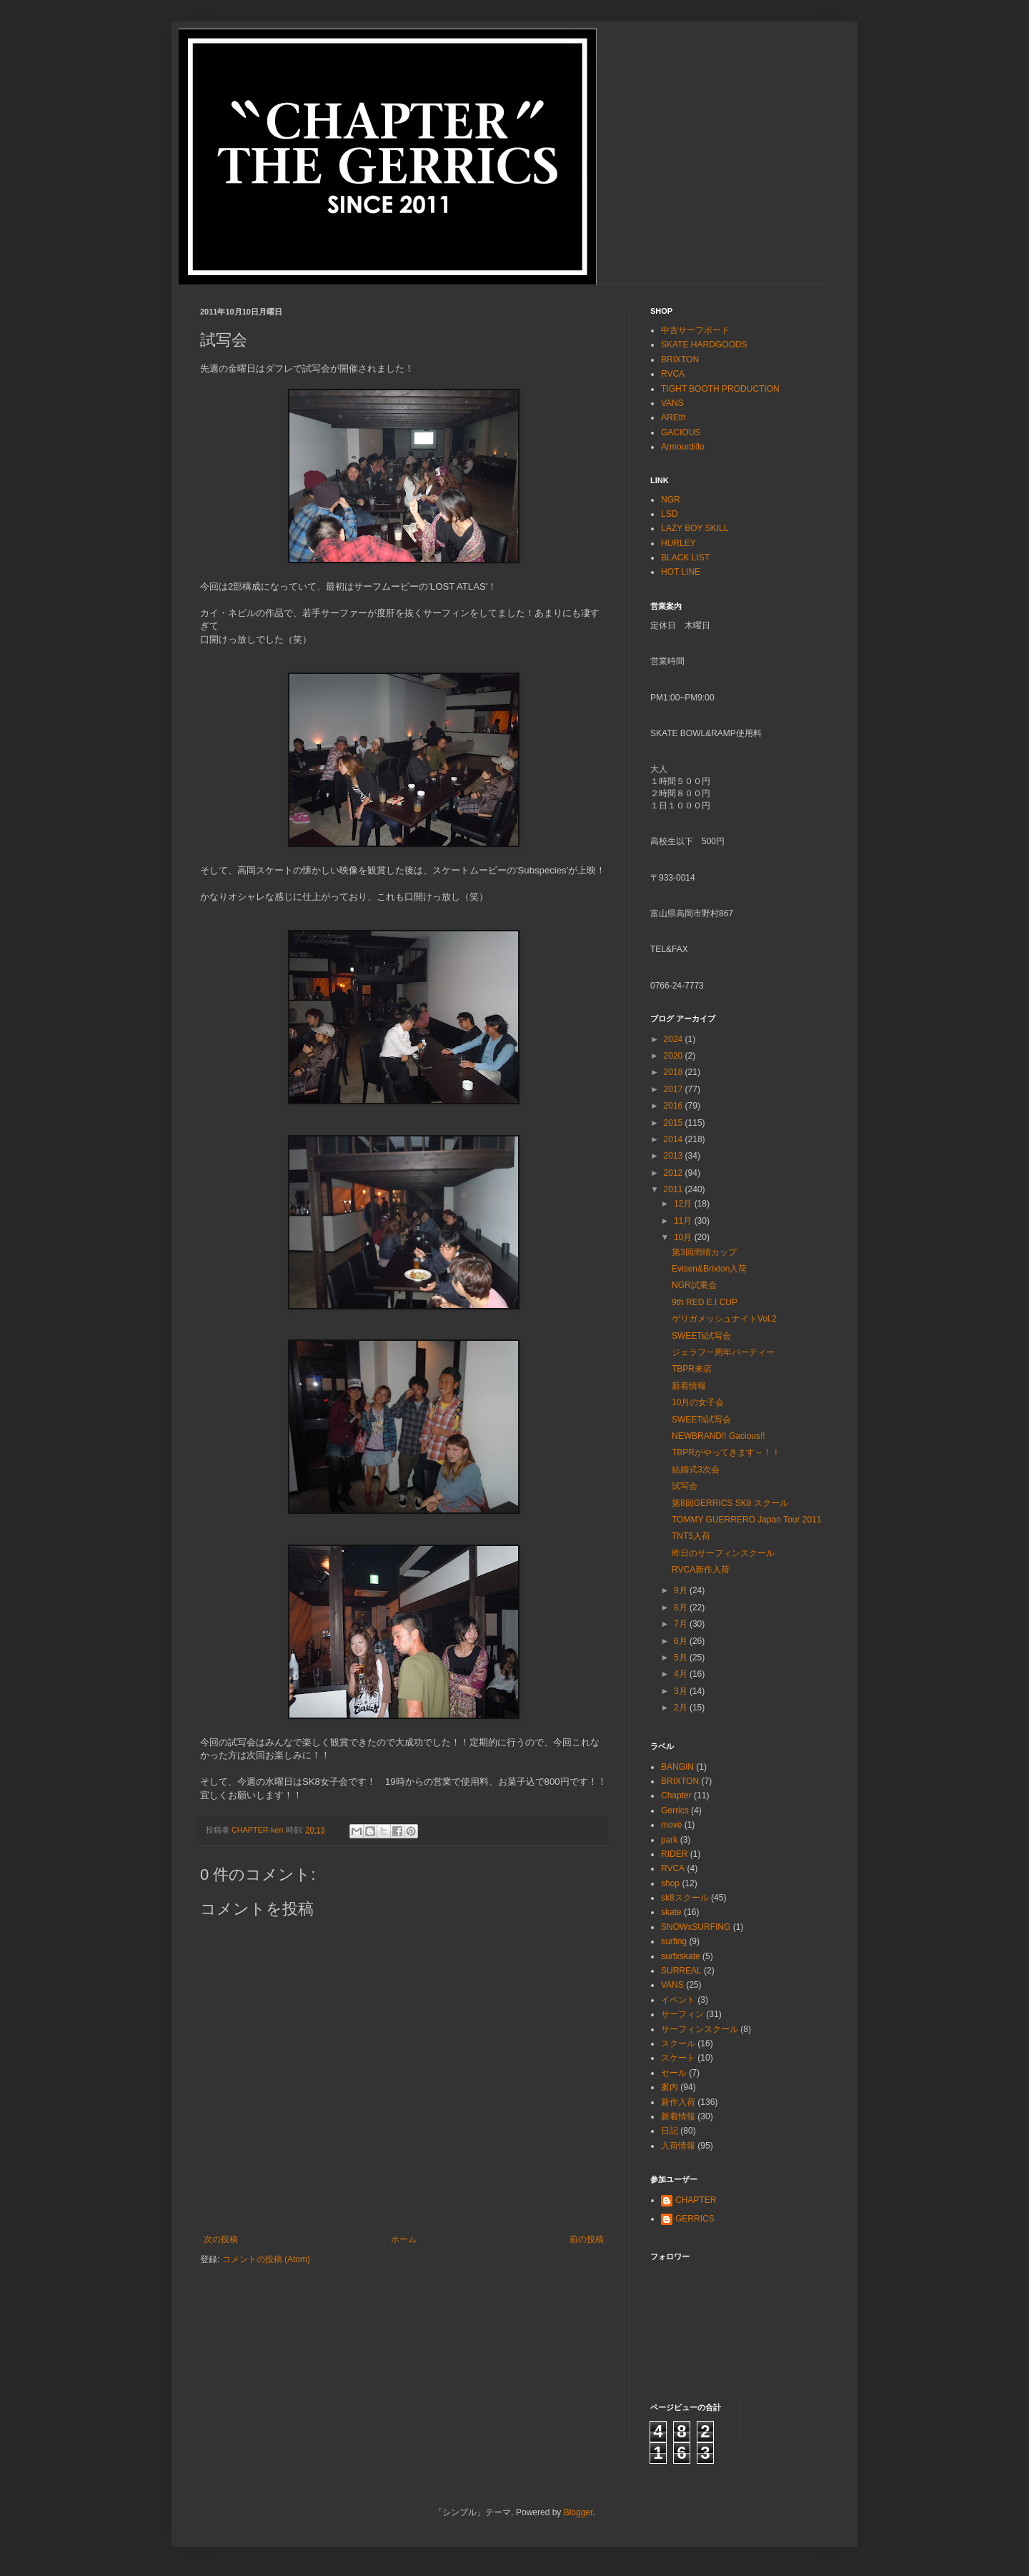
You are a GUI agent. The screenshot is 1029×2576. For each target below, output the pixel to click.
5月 (682, 1658)
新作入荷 (678, 2102)
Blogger (578, 2512)
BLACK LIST (685, 558)
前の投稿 (587, 2239)
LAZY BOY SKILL (694, 528)
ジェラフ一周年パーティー (723, 1352)
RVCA (673, 374)
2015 (674, 1123)
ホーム (404, 2239)
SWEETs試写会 (701, 1336)
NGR (670, 500)
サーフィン (682, 2014)
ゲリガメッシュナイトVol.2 (724, 1319)
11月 (684, 1221)
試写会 (684, 1486)
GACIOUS (680, 432)
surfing (674, 1941)
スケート (678, 2058)
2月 (682, 1708)
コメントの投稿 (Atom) (266, 2259)
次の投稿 (221, 2239)
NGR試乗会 (694, 1285)
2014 (674, 1139)
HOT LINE (680, 572)
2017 (674, 1089)
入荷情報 (678, 2146)
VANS (672, 403)
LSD (669, 514)
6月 (682, 1641)
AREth (673, 417)
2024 (674, 1039)
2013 (674, 1156)
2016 (674, 1106)
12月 (684, 1204)
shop (670, 1883)
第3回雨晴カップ (704, 1252)
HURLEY (678, 543)
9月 (682, 1590)
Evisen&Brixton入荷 (709, 1269)
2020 (674, 1056)
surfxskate (680, 1956)
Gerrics (675, 1810)
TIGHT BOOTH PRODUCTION (720, 389)
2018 (674, 1072)
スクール (678, 2043)
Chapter (676, 1795)
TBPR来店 (692, 1369)
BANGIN (677, 1767)
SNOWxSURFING (695, 1927)
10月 (684, 1237)
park (669, 1840)
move (671, 1825)
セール (674, 2073)
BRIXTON (680, 360)
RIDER (674, 1854)
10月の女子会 (698, 1402)
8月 (682, 1607)
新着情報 (689, 1386)
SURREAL (681, 1971)
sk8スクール (685, 1898)
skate (671, 1912)
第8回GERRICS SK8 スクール (730, 1503)
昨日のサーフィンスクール (723, 1553)
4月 (682, 1674)
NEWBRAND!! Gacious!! (718, 1436)
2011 (674, 1189)
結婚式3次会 (696, 1470)
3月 (682, 1691)
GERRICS (695, 2219)
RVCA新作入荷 (701, 1570)
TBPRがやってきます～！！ (726, 1452)
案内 (669, 2087)
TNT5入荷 (691, 1536)
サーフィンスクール (699, 2029)
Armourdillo (683, 447)
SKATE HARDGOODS (704, 345)
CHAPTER (695, 2200)
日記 (669, 2131)
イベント (678, 2000)
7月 (682, 1624)
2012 (674, 1173)
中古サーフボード (695, 330)
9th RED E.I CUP (704, 1302)
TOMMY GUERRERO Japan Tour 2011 (746, 1520)
